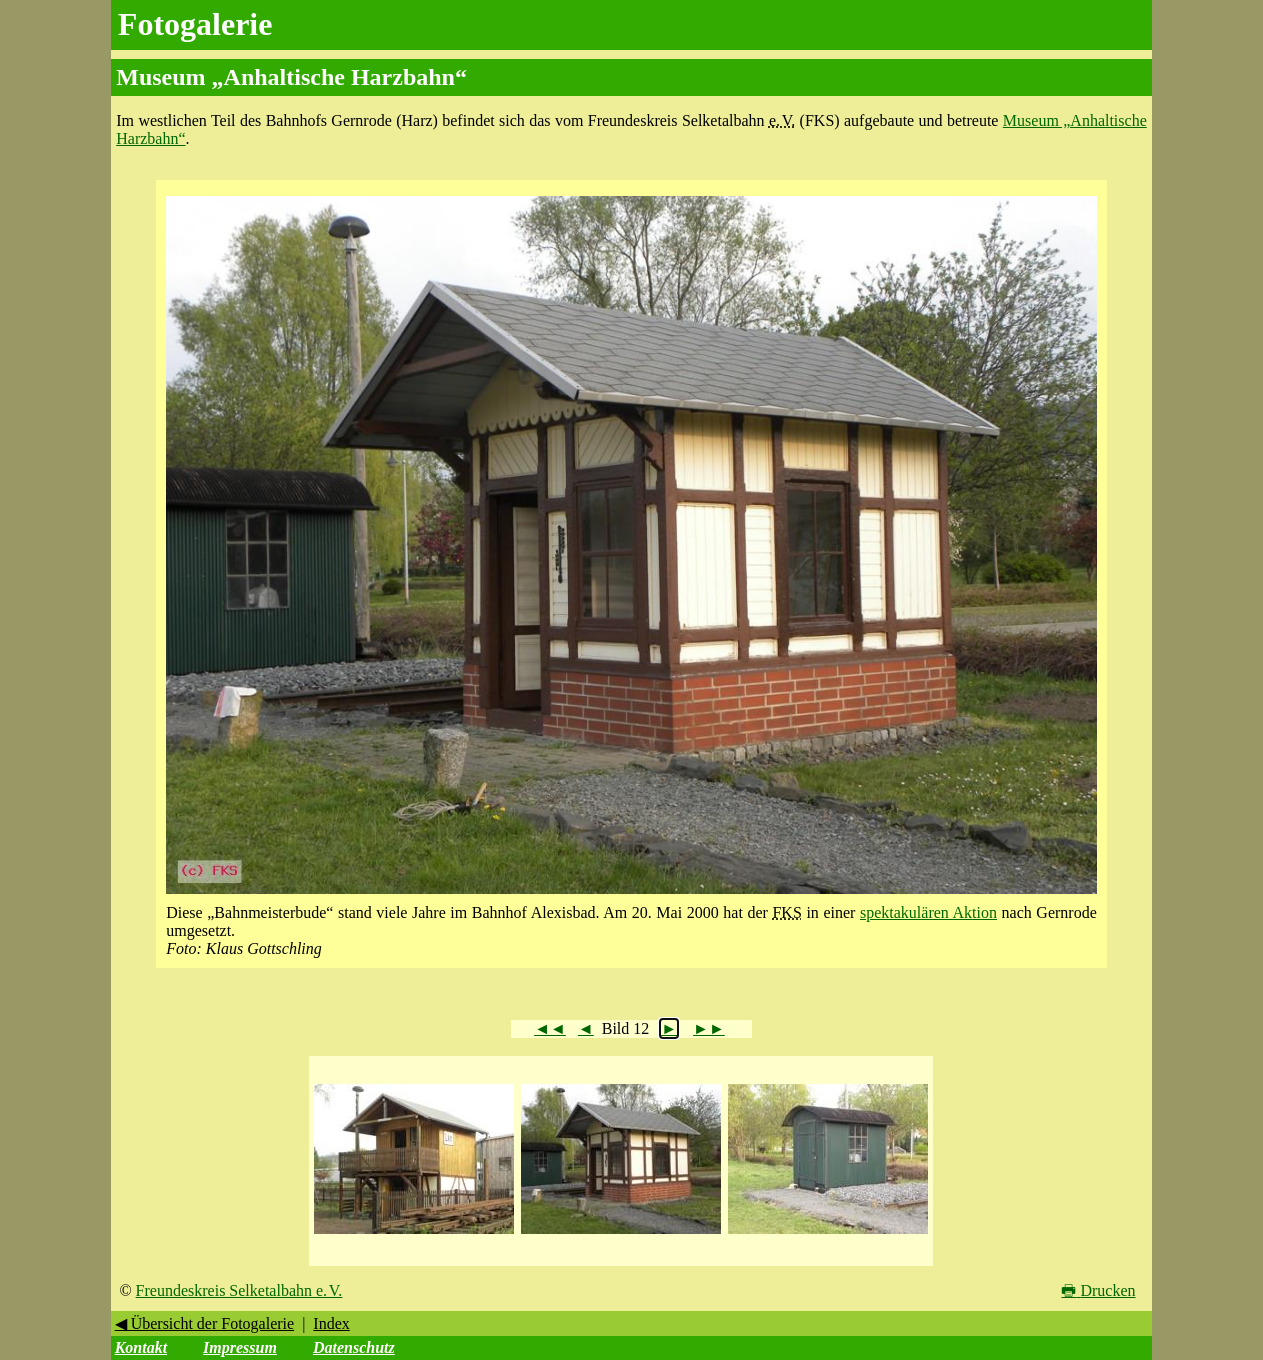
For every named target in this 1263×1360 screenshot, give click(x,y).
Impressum (240, 1347)
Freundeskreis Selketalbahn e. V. (239, 1290)
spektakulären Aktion (928, 912)
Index (331, 1323)
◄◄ (550, 1028)
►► (709, 1028)
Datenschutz (354, 1347)
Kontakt (141, 1347)
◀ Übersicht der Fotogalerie (205, 1323)
